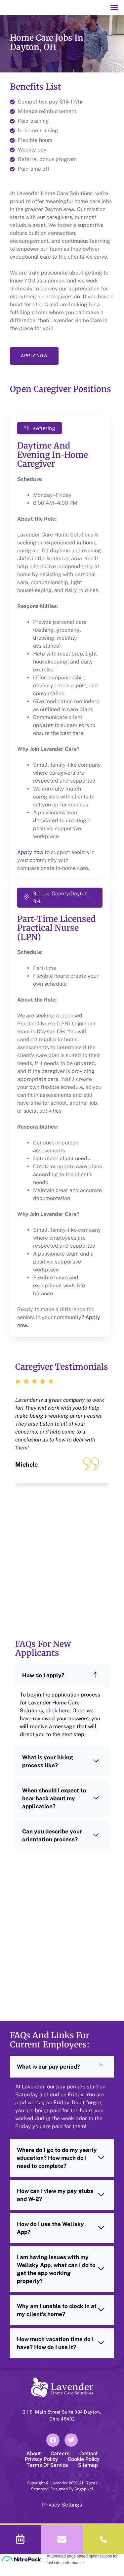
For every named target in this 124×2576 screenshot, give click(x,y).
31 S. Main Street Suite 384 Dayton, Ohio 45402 (62, 2426)
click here (58, 1721)
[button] (114, 13)
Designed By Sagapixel (71, 2499)
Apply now (30, 863)
